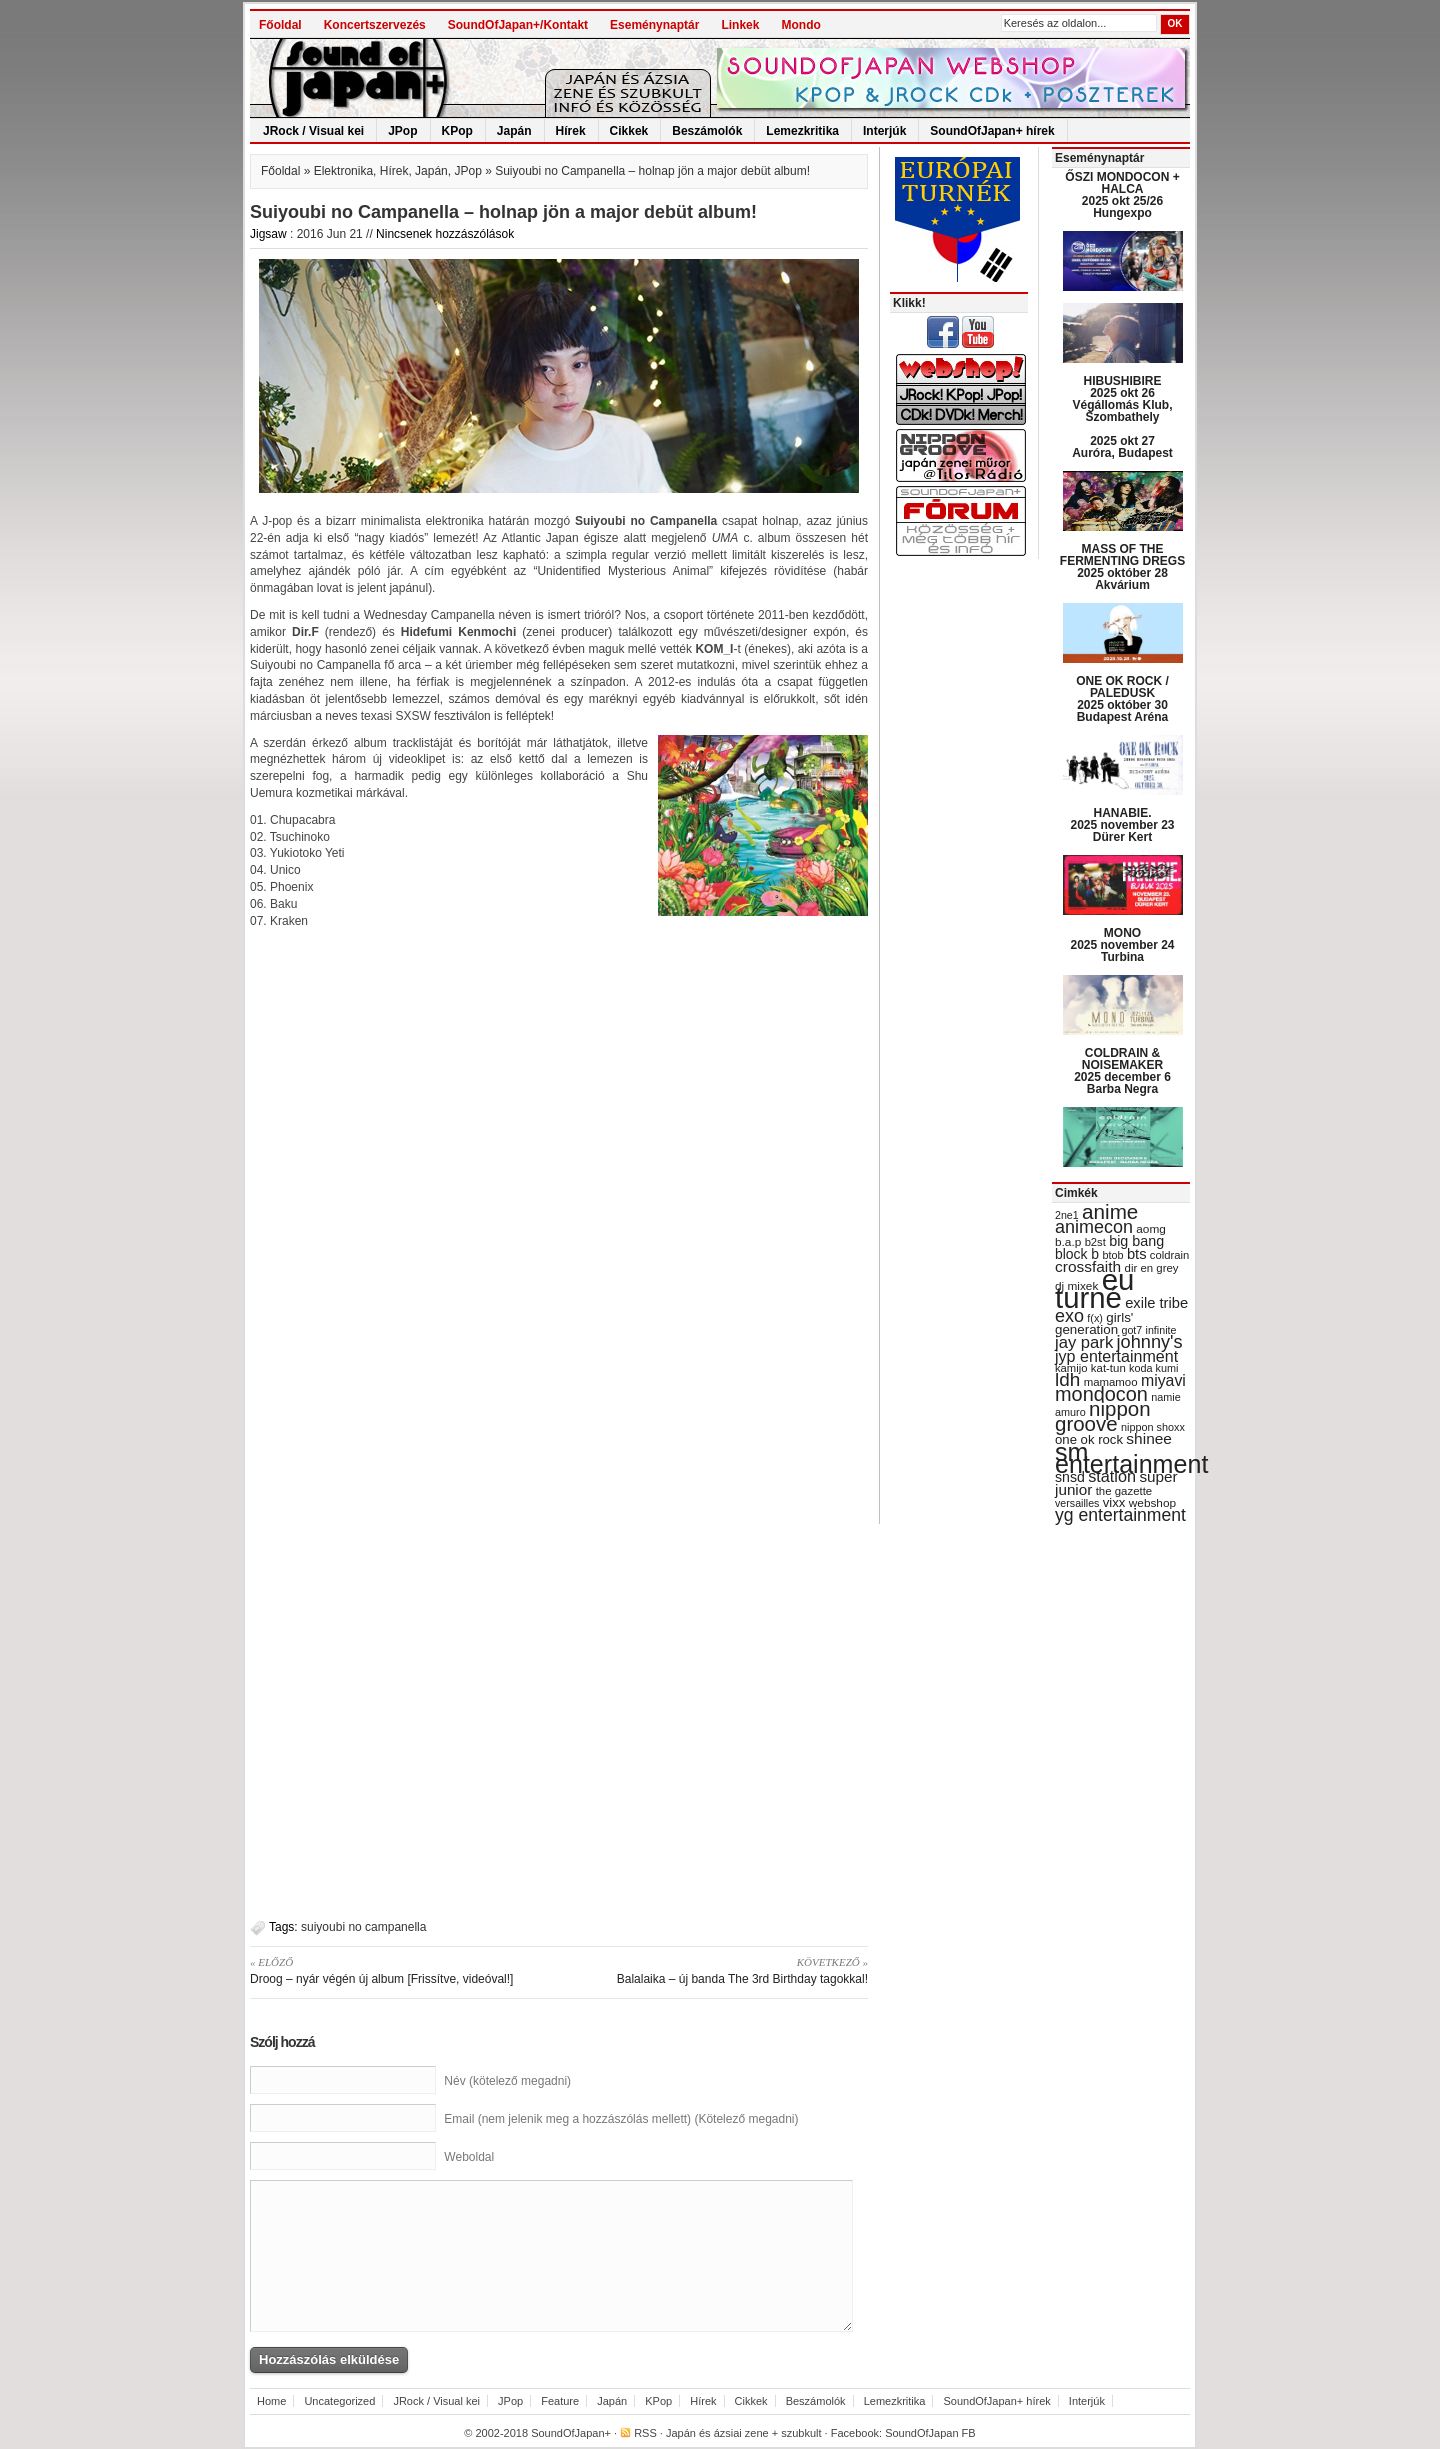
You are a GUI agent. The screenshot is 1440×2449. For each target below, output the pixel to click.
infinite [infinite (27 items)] (1161, 1330)
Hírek (571, 131)
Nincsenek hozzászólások (445, 234)
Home (271, 2401)
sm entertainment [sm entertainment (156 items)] (1131, 1458)
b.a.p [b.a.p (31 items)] (1068, 1242)
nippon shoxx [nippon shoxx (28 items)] (1153, 1427)
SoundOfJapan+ (571, 2433)
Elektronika (343, 171)
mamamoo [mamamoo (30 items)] (1111, 1382)
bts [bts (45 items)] (1137, 1254)
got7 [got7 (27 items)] (1131, 1330)
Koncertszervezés (375, 25)
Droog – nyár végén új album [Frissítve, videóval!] (397, 1970)
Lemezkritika (802, 131)
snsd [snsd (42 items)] (1070, 1477)
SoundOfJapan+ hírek (992, 131)
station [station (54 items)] (1112, 1476)
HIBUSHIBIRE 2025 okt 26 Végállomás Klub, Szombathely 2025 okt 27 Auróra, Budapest (1122, 417)
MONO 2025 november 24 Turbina (1122, 945)
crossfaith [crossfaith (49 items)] (1088, 1266)
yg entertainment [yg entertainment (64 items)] (1120, 1515)
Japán (514, 131)
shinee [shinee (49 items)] (1149, 1438)
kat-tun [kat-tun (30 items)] (1108, 1368)
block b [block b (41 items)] (1077, 1254)
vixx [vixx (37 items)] (1114, 1502)
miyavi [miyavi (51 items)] (1163, 1380)
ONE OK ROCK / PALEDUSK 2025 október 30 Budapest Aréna (1122, 699)
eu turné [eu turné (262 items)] (1094, 1288)
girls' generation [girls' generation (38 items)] (1094, 1323)
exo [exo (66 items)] (1069, 1316)
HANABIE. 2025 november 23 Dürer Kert (1122, 825)
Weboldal (469, 2157)
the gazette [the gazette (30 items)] (1124, 1491)
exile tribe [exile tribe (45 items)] (1156, 1303)
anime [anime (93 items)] (1110, 1211)
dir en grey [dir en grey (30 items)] (1152, 1268)
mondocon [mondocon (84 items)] (1101, 1394)
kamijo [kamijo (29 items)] (1071, 1368)
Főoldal (280, 25)
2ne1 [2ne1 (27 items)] (1067, 1215)
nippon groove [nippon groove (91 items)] (1103, 1416)
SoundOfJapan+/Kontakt (518, 25)
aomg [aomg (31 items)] (1151, 1229)
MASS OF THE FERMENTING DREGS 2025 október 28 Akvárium (1122, 567)
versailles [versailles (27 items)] (1077, 1503)
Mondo (800, 25)
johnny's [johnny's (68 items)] (1150, 1342)
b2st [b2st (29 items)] (1095, 1242)
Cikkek (629, 131)
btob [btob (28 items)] (1112, 1255)
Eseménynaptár (654, 25)
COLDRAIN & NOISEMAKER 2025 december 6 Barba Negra (1122, 1071)
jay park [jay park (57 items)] (1084, 1342)
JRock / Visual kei (313, 131)
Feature (560, 2401)
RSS (645, 2433)
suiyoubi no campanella (363, 1927)
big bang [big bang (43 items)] (1136, 1241)
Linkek (740, 25)
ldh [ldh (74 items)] (1067, 1379)
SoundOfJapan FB (930, 2433)
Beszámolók (707, 131)
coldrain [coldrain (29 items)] (1169, 1255)
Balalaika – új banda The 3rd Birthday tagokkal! (720, 1970)
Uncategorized (339, 2401)
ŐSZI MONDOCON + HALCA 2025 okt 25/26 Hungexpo (1122, 195)
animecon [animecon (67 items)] (1094, 1227)
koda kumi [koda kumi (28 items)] (1153, 1368)
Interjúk (884, 131)
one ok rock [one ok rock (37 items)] (1089, 1439)
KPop (457, 131)
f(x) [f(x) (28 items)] (1095, 1318)
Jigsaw (268, 234)
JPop (402, 131)
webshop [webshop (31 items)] (1152, 1503)
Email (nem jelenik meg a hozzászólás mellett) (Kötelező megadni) (621, 2119)
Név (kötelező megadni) (507, 2081)
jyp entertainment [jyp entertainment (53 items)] (1116, 1356)
